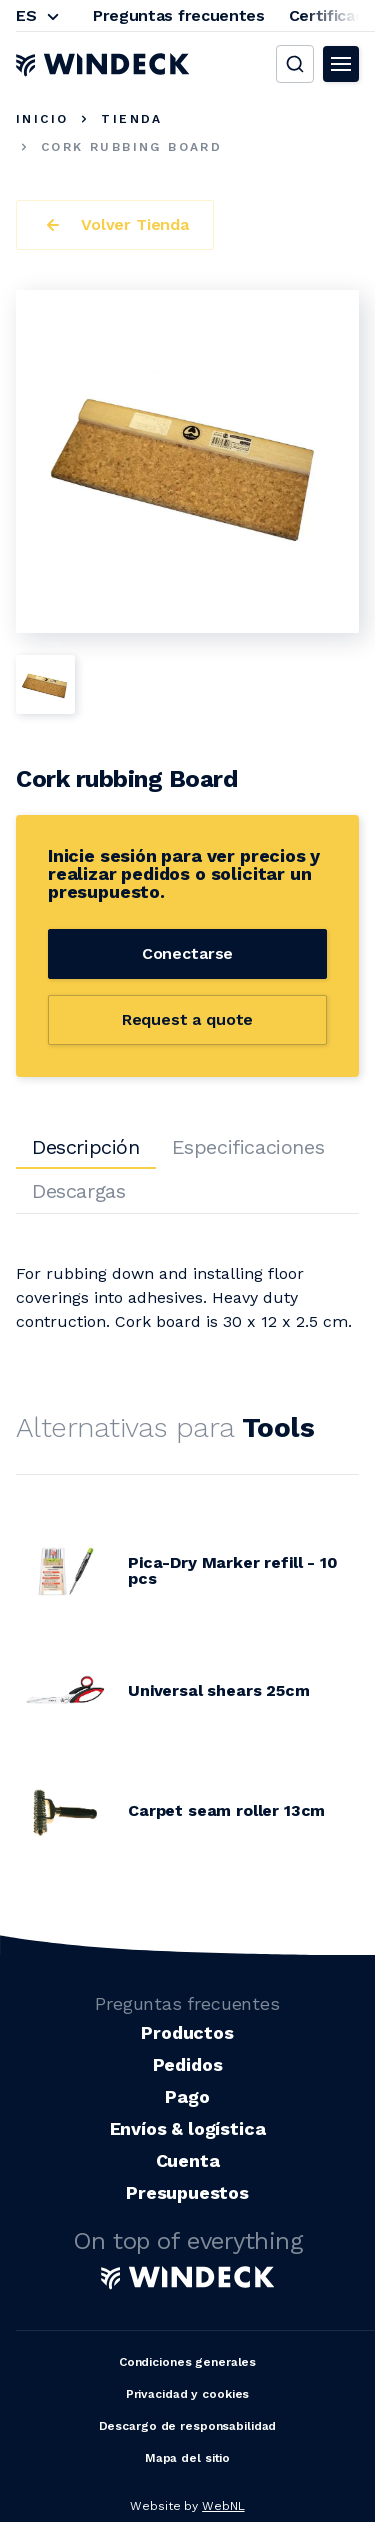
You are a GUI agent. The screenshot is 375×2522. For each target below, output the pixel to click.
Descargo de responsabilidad (188, 2426)
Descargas (78, 1191)
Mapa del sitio (187, 2458)
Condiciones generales (187, 2362)
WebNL (223, 2506)
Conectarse (187, 953)
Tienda (131, 119)
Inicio (42, 119)
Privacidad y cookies (188, 2394)
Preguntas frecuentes (179, 15)
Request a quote (188, 1019)
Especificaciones (248, 1147)
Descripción (86, 1147)
